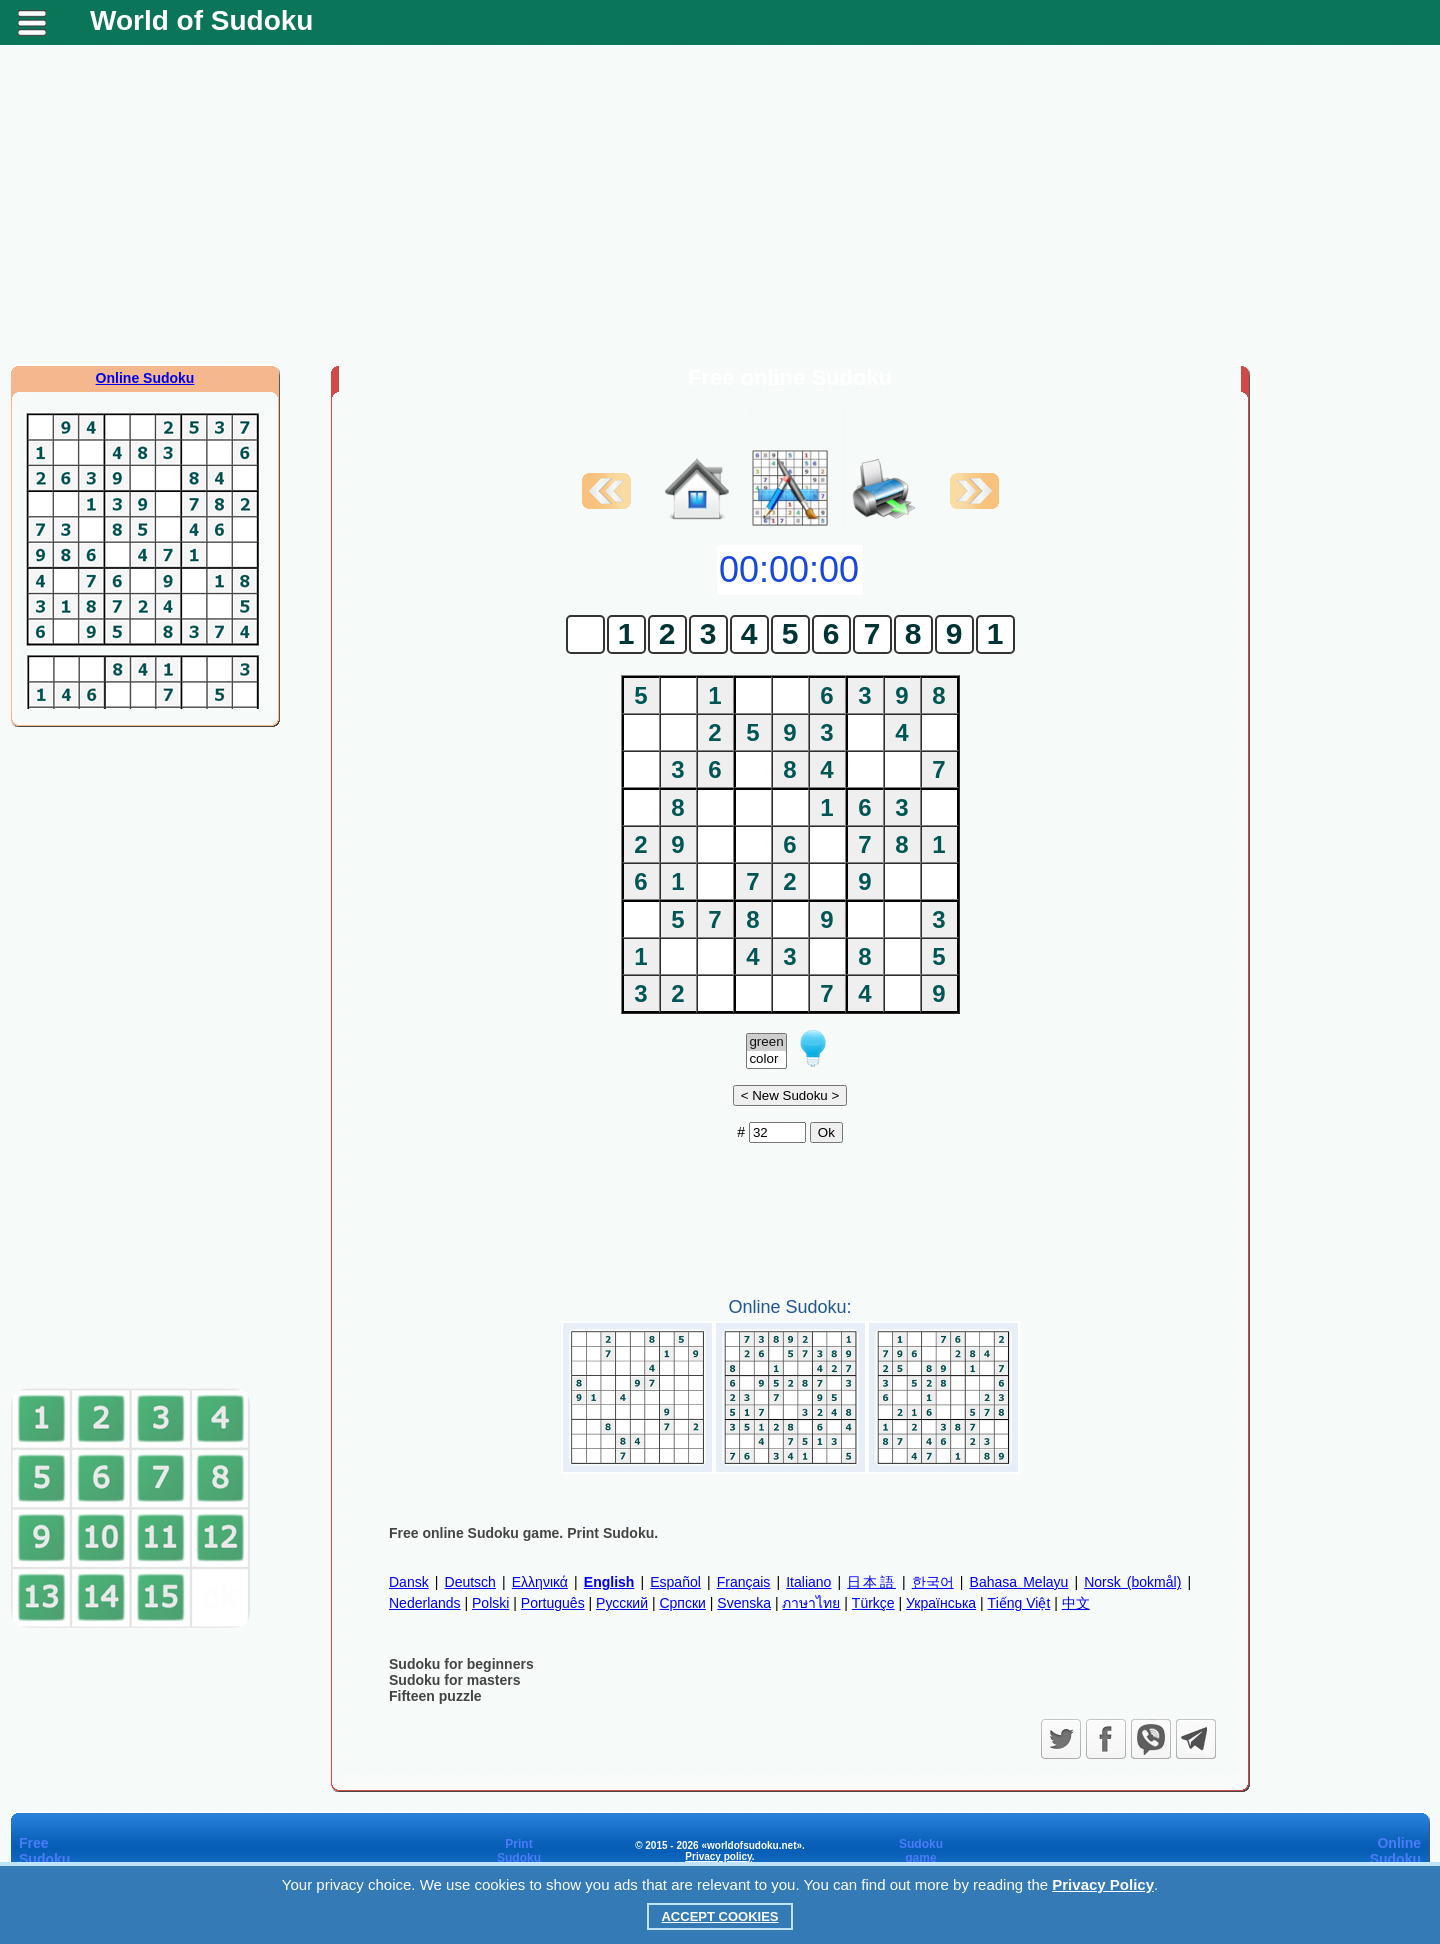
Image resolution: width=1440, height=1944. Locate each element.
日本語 (871, 1582)
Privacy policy (718, 1856)
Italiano (808, 1582)
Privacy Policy (1103, 1884)
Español (675, 1582)
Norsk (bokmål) (1132, 1582)
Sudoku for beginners (461, 1664)
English (609, 1582)
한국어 (933, 1582)
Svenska (744, 1603)
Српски (682, 1603)
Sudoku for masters (454, 1680)
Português (553, 1603)
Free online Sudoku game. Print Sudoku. (523, 1533)
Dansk (409, 1582)
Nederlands (425, 1603)
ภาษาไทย (811, 1603)
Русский (622, 1603)
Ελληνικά (540, 1582)
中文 (1076, 1603)
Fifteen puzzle (435, 1696)
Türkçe (873, 1603)
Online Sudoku (145, 378)
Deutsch (470, 1582)
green (766, 1042)
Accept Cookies (719, 1916)
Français (744, 1582)
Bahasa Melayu (1019, 1582)
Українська (941, 1603)
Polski (490, 1603)
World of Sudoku (201, 20)
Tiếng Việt (1019, 1603)
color (766, 1059)
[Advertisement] (720, 205)
